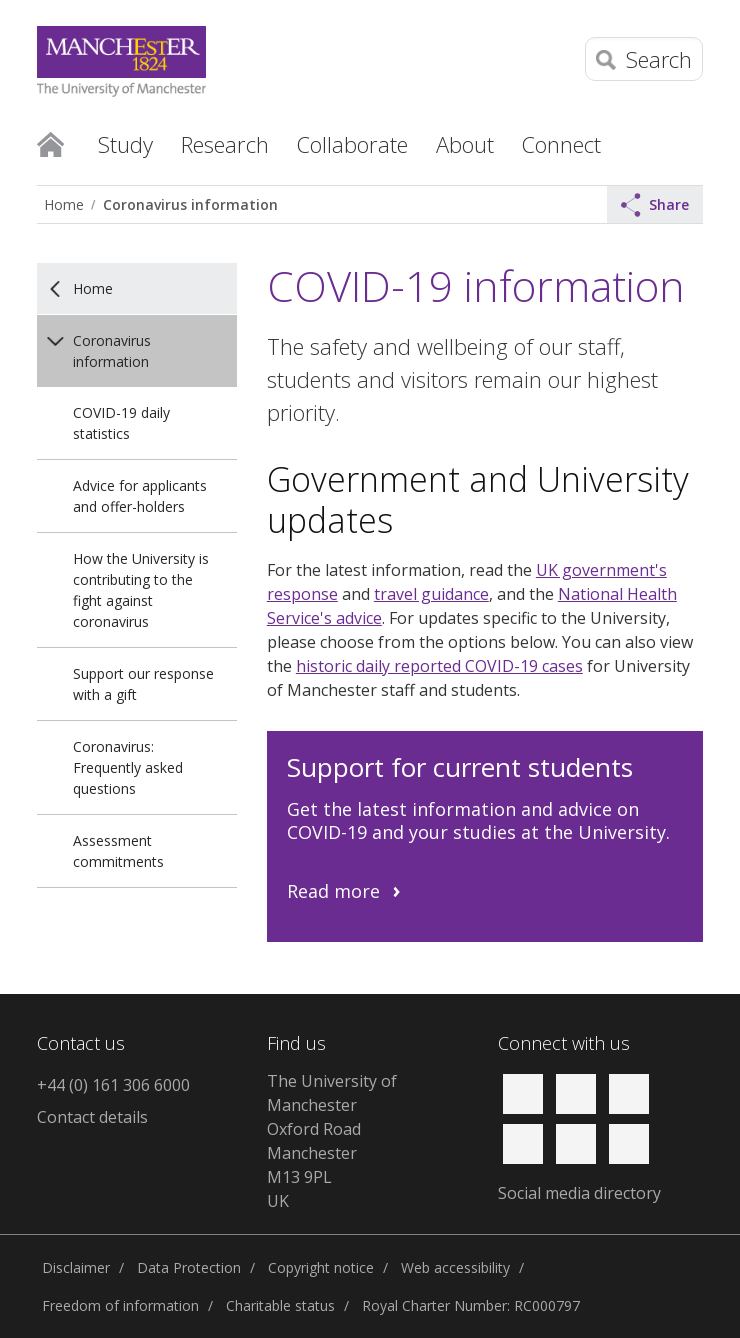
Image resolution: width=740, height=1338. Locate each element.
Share (655, 205)
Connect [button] (561, 144)
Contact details (92, 1117)
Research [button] (225, 144)
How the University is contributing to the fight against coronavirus (141, 590)
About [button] (465, 144)
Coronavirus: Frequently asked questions (128, 767)
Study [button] (125, 144)
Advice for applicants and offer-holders (140, 496)
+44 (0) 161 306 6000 (113, 1085)
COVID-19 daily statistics (121, 423)
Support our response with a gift (143, 684)
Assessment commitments (118, 851)
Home (50, 143)
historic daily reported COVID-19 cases (439, 666)
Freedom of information (120, 1305)
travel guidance (431, 594)
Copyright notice (321, 1267)
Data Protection (189, 1267)
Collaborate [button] (352, 144)
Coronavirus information (190, 204)
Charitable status (280, 1305)
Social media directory (579, 1193)
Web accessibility (455, 1267)
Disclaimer (76, 1267)
